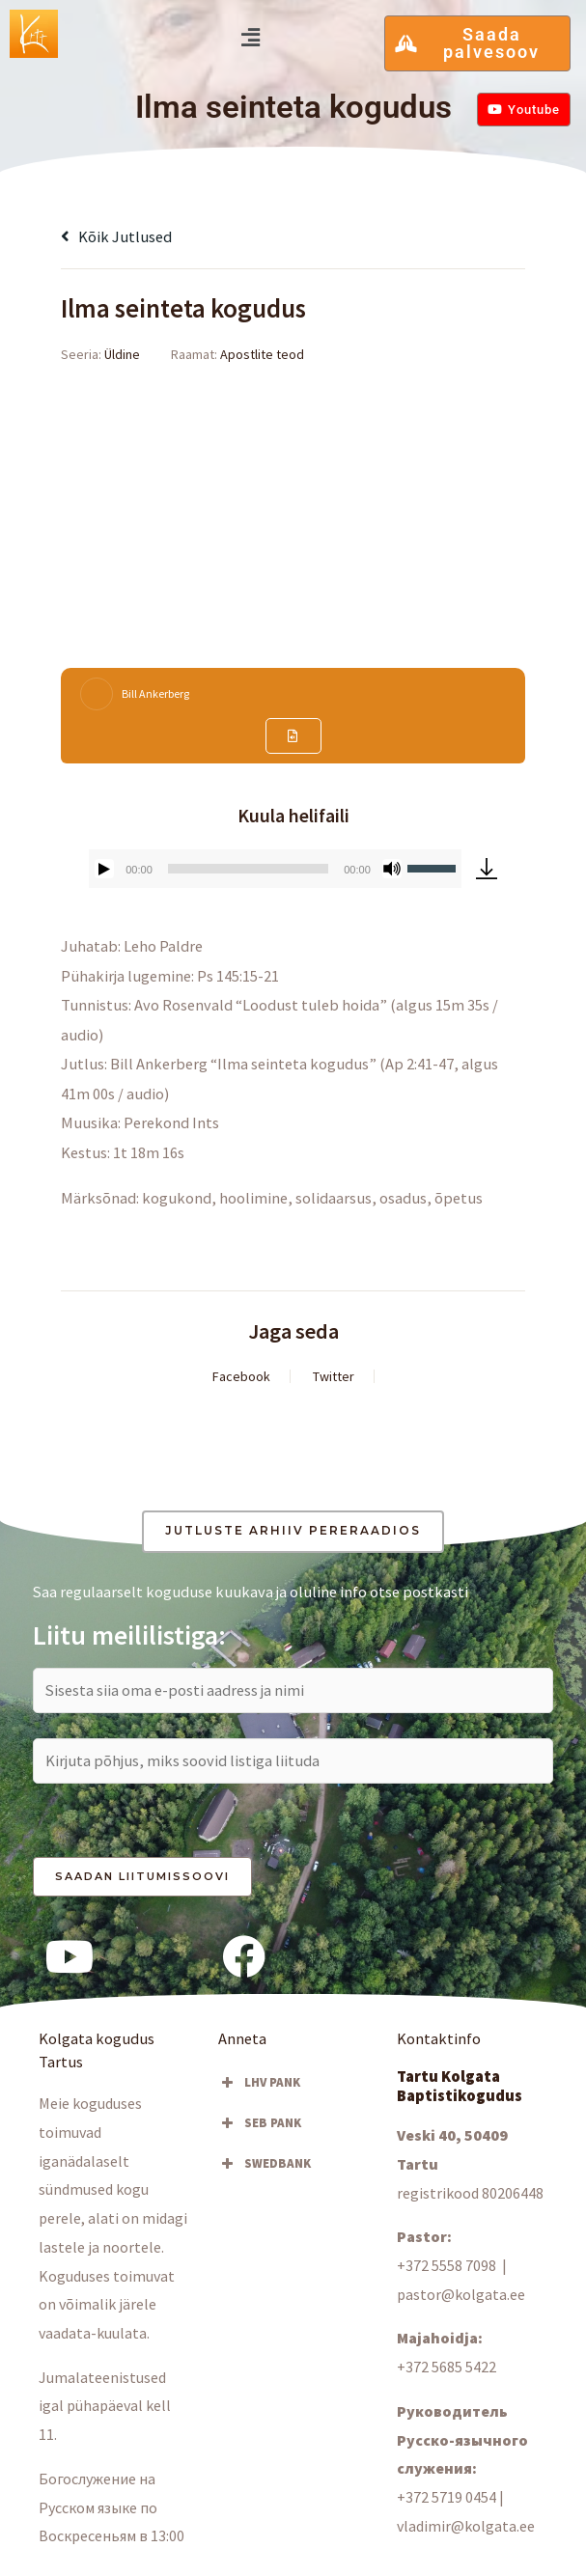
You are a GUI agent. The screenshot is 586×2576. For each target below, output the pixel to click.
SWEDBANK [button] (264, 2164)
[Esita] (104, 868)
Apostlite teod (262, 354)
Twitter (333, 1376)
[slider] (248, 868)
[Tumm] (392, 868)
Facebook (241, 1376)
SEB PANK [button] (259, 2123)
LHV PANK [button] (259, 2082)
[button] (250, 37)
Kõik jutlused (116, 236)
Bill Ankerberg (155, 693)
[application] (275, 868)
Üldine (122, 354)
